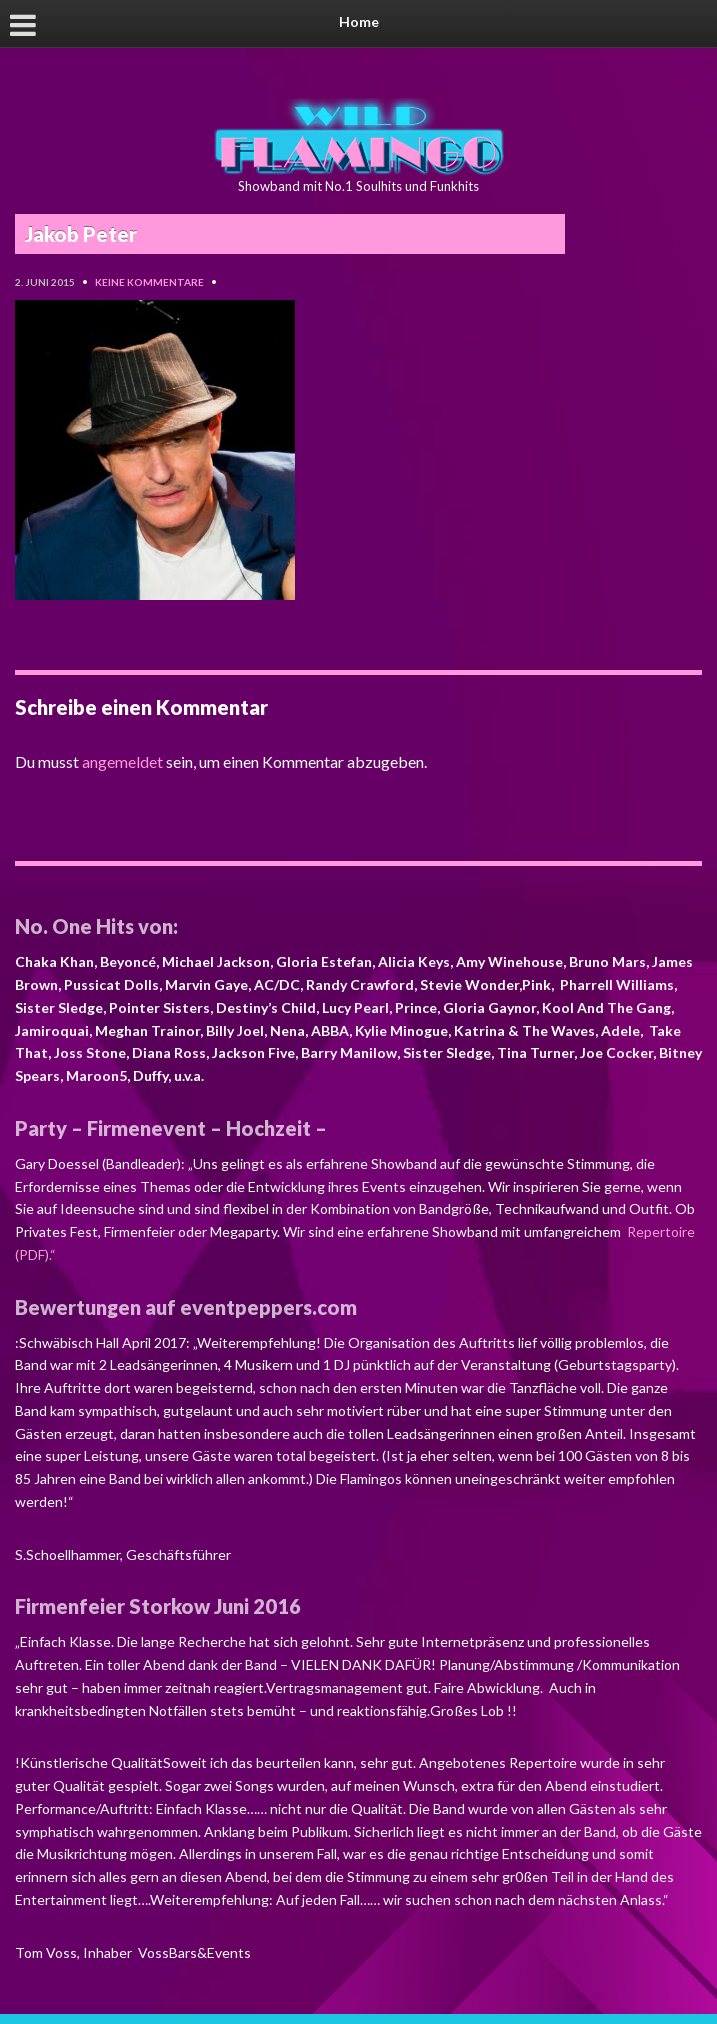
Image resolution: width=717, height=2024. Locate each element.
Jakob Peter (81, 234)
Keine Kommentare (149, 282)
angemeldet (122, 761)
